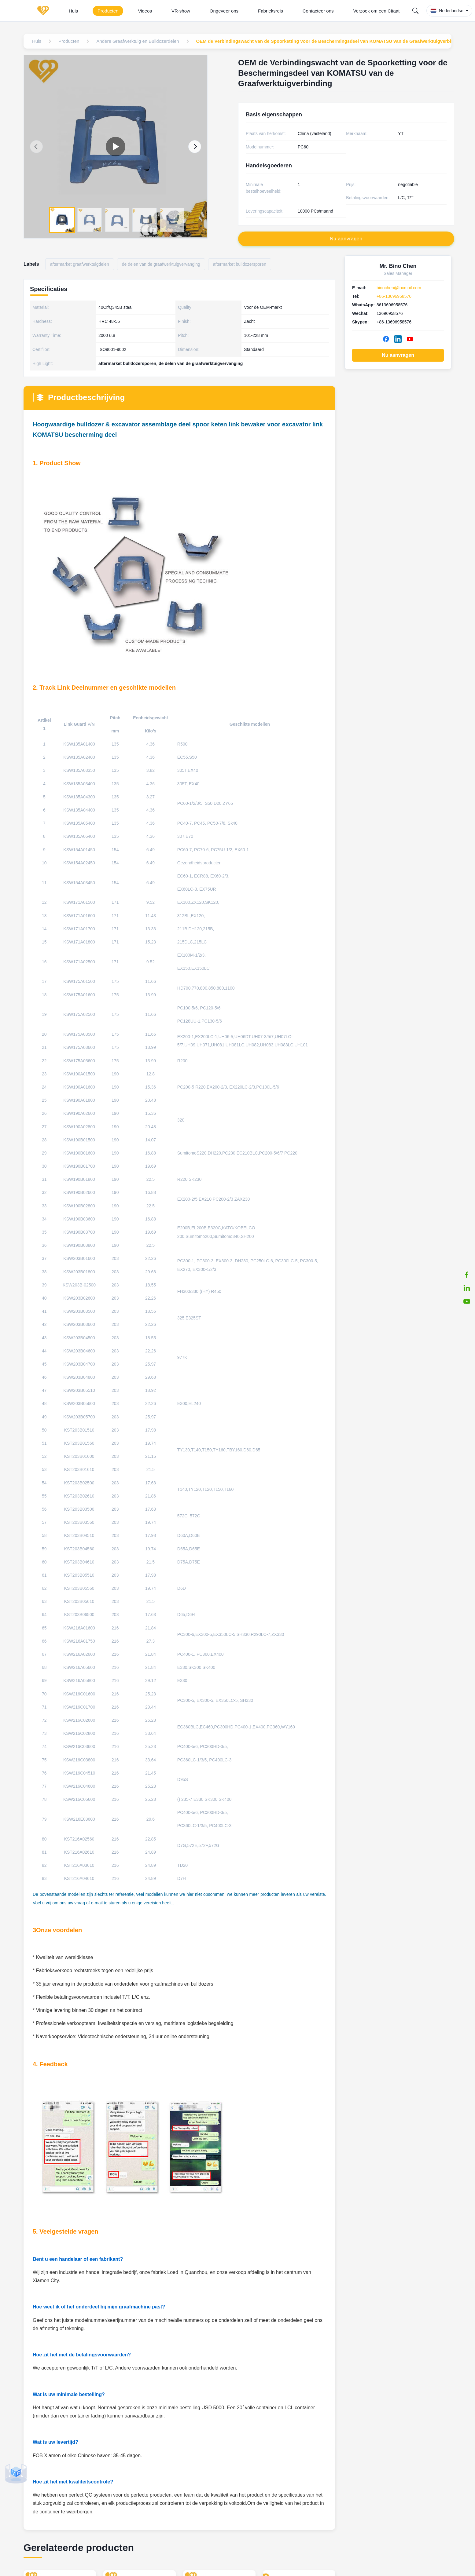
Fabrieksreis (270, 10)
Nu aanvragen (398, 355)
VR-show (180, 10)
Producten (108, 10)
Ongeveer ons (224, 10)
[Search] (415, 11)
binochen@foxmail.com (399, 287)
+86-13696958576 (394, 296)
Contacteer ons (318, 10)
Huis (73, 10)
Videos (145, 10)
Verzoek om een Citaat (376, 10)
